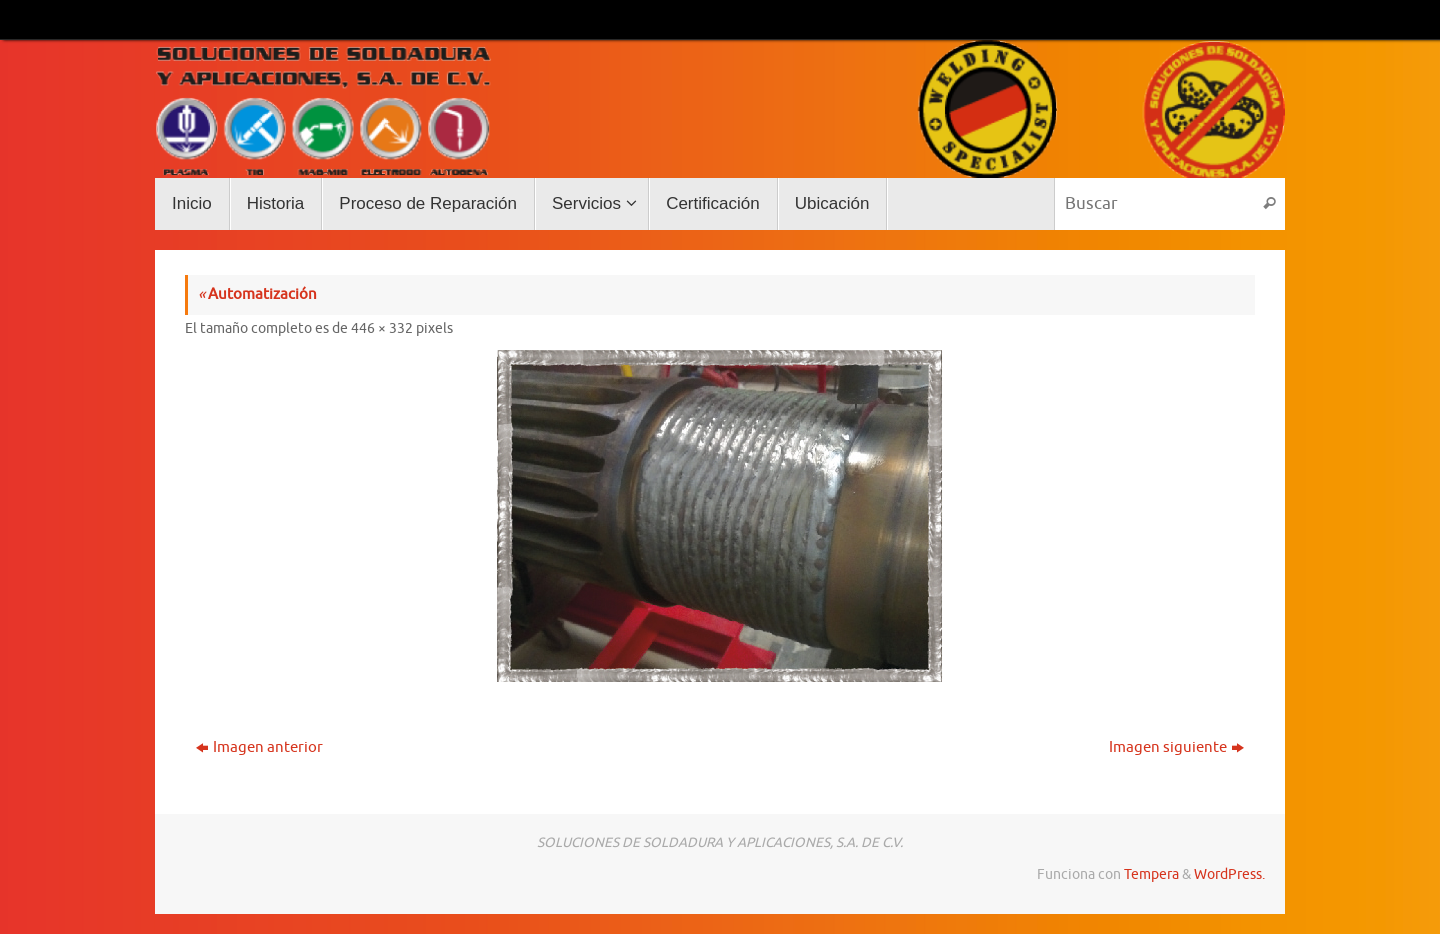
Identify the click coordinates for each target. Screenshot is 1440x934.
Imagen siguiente (1176, 747)
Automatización (257, 294)
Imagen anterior (259, 747)
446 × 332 (382, 328)
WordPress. (1229, 874)
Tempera (1151, 874)
